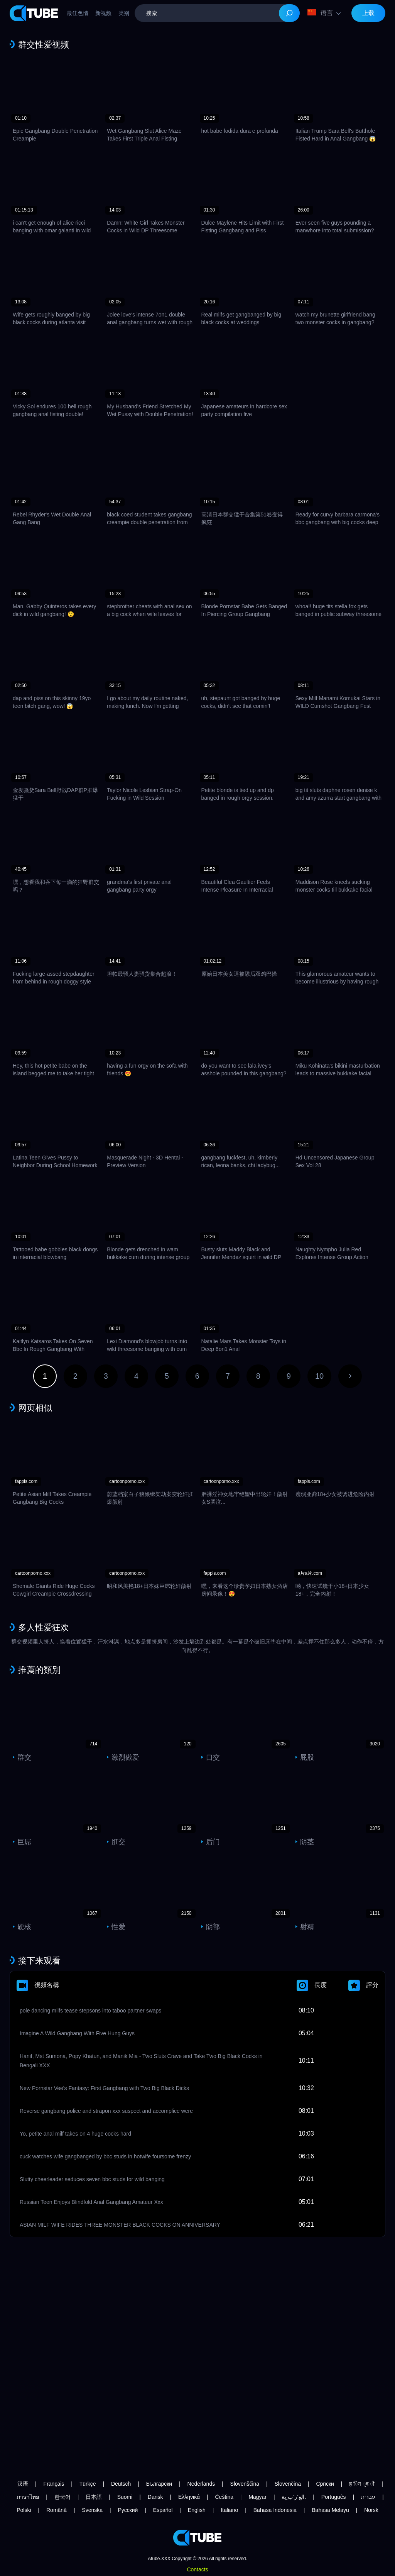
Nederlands (201, 2484)
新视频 (103, 13)
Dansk (155, 2497)
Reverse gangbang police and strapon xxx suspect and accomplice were (106, 2111)
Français (54, 2484)
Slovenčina (288, 2484)
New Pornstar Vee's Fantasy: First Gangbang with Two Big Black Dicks (104, 2088)
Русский (128, 2510)
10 (319, 1376)
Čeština (224, 2497)
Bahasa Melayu (330, 2510)
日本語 (94, 2497)
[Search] (289, 13)
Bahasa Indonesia (275, 2510)
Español (163, 2510)
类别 (123, 13)
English (197, 2510)
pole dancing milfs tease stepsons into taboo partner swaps (90, 2010)
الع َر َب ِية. (294, 2497)
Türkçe (87, 2484)
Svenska (92, 2510)
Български (159, 2484)
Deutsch (121, 2484)
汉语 (22, 2484)
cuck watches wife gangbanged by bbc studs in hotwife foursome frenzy (105, 2156)
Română (56, 2510)
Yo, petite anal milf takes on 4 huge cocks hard (75, 2134)
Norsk (371, 2510)
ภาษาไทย (28, 2497)
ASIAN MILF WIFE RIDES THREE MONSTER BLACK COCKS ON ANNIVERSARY (120, 2225)
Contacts (197, 2569)
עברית (368, 2497)
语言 (320, 12)
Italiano (229, 2510)
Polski (24, 2510)
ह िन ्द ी (362, 2484)
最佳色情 (77, 13)
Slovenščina (245, 2484)
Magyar (257, 2497)
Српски (325, 2484)
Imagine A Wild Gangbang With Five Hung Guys (77, 2033)
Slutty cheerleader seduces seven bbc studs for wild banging (92, 2179)
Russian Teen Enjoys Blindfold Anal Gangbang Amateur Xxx (91, 2202)
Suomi (125, 2497)
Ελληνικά (189, 2497)
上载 (368, 13)
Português (333, 2497)
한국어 (62, 2497)
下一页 (350, 1376)
